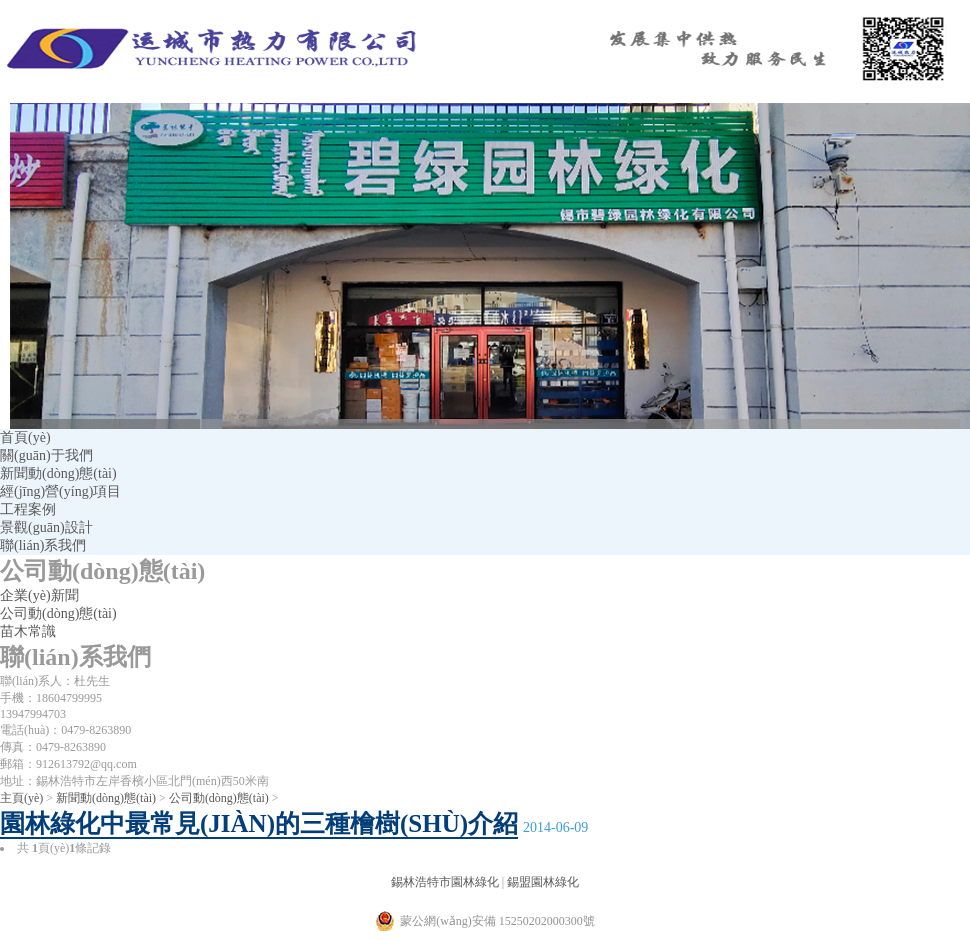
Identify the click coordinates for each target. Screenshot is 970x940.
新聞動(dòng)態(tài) (58, 473)
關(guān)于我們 (46, 455)
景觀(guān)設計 (46, 527)
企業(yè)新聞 (39, 595)
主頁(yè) (21, 798)
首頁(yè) (25, 437)
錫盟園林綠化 (543, 882)
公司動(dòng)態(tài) (58, 613)
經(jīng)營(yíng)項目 (60, 491)
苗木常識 (28, 631)
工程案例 (28, 509)
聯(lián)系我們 (43, 545)
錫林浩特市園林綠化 (445, 882)
